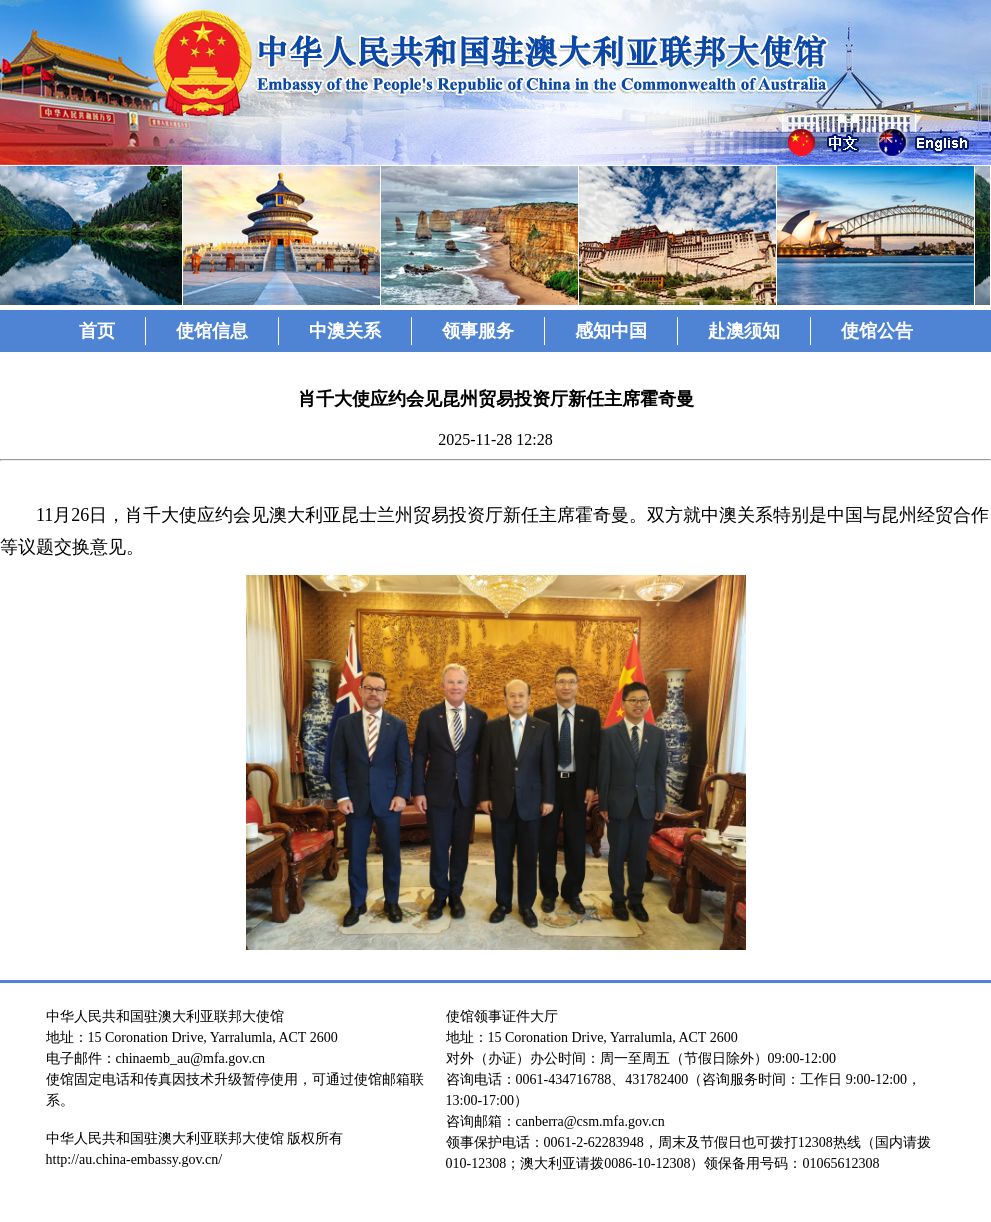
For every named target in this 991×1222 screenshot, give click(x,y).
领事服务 (478, 331)
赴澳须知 (744, 331)
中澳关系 (345, 331)
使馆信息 (212, 331)
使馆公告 (877, 331)
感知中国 (611, 331)
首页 (97, 331)
